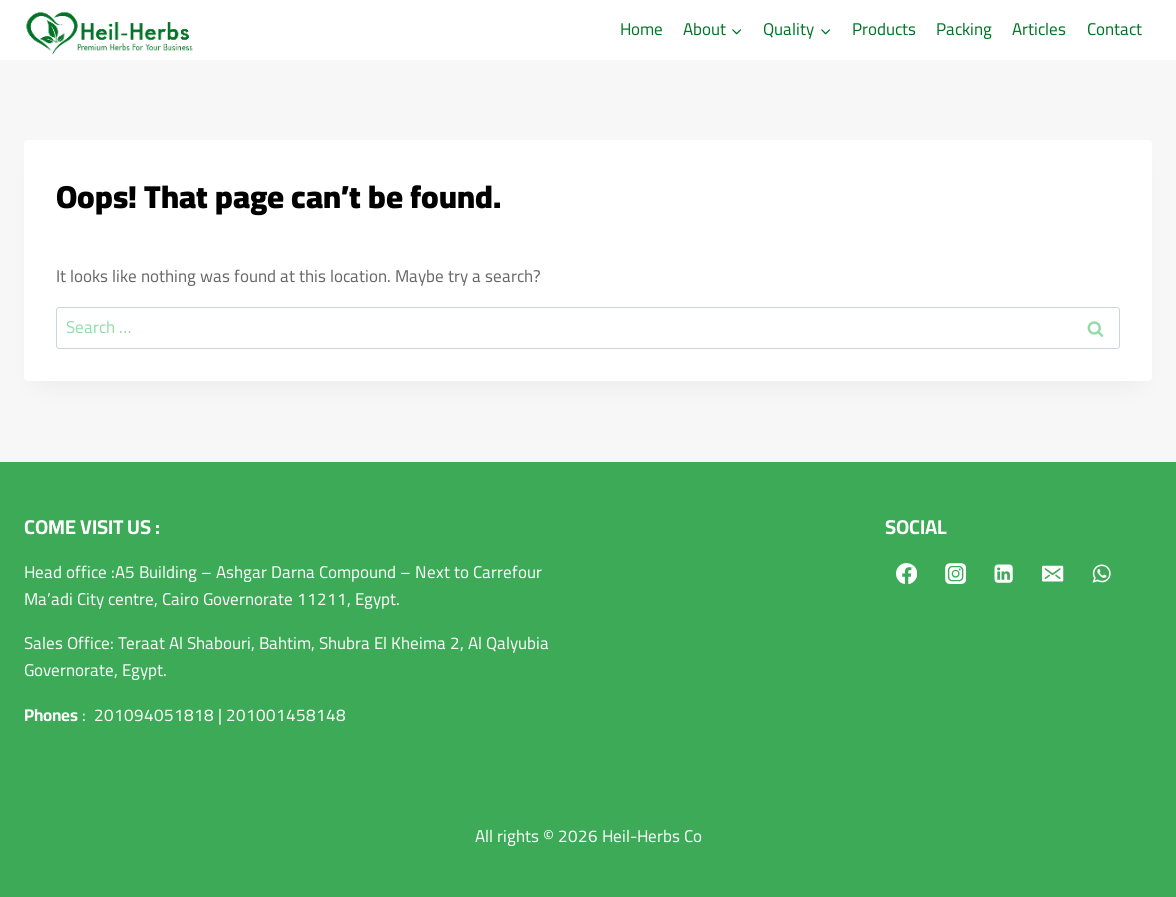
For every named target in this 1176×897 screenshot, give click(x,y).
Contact (1114, 29)
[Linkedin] (1004, 573)
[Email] (1053, 573)
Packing (964, 29)
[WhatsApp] (1102, 573)
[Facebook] (906, 573)
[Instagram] (955, 573)
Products (884, 29)
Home (641, 29)
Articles (1039, 29)
